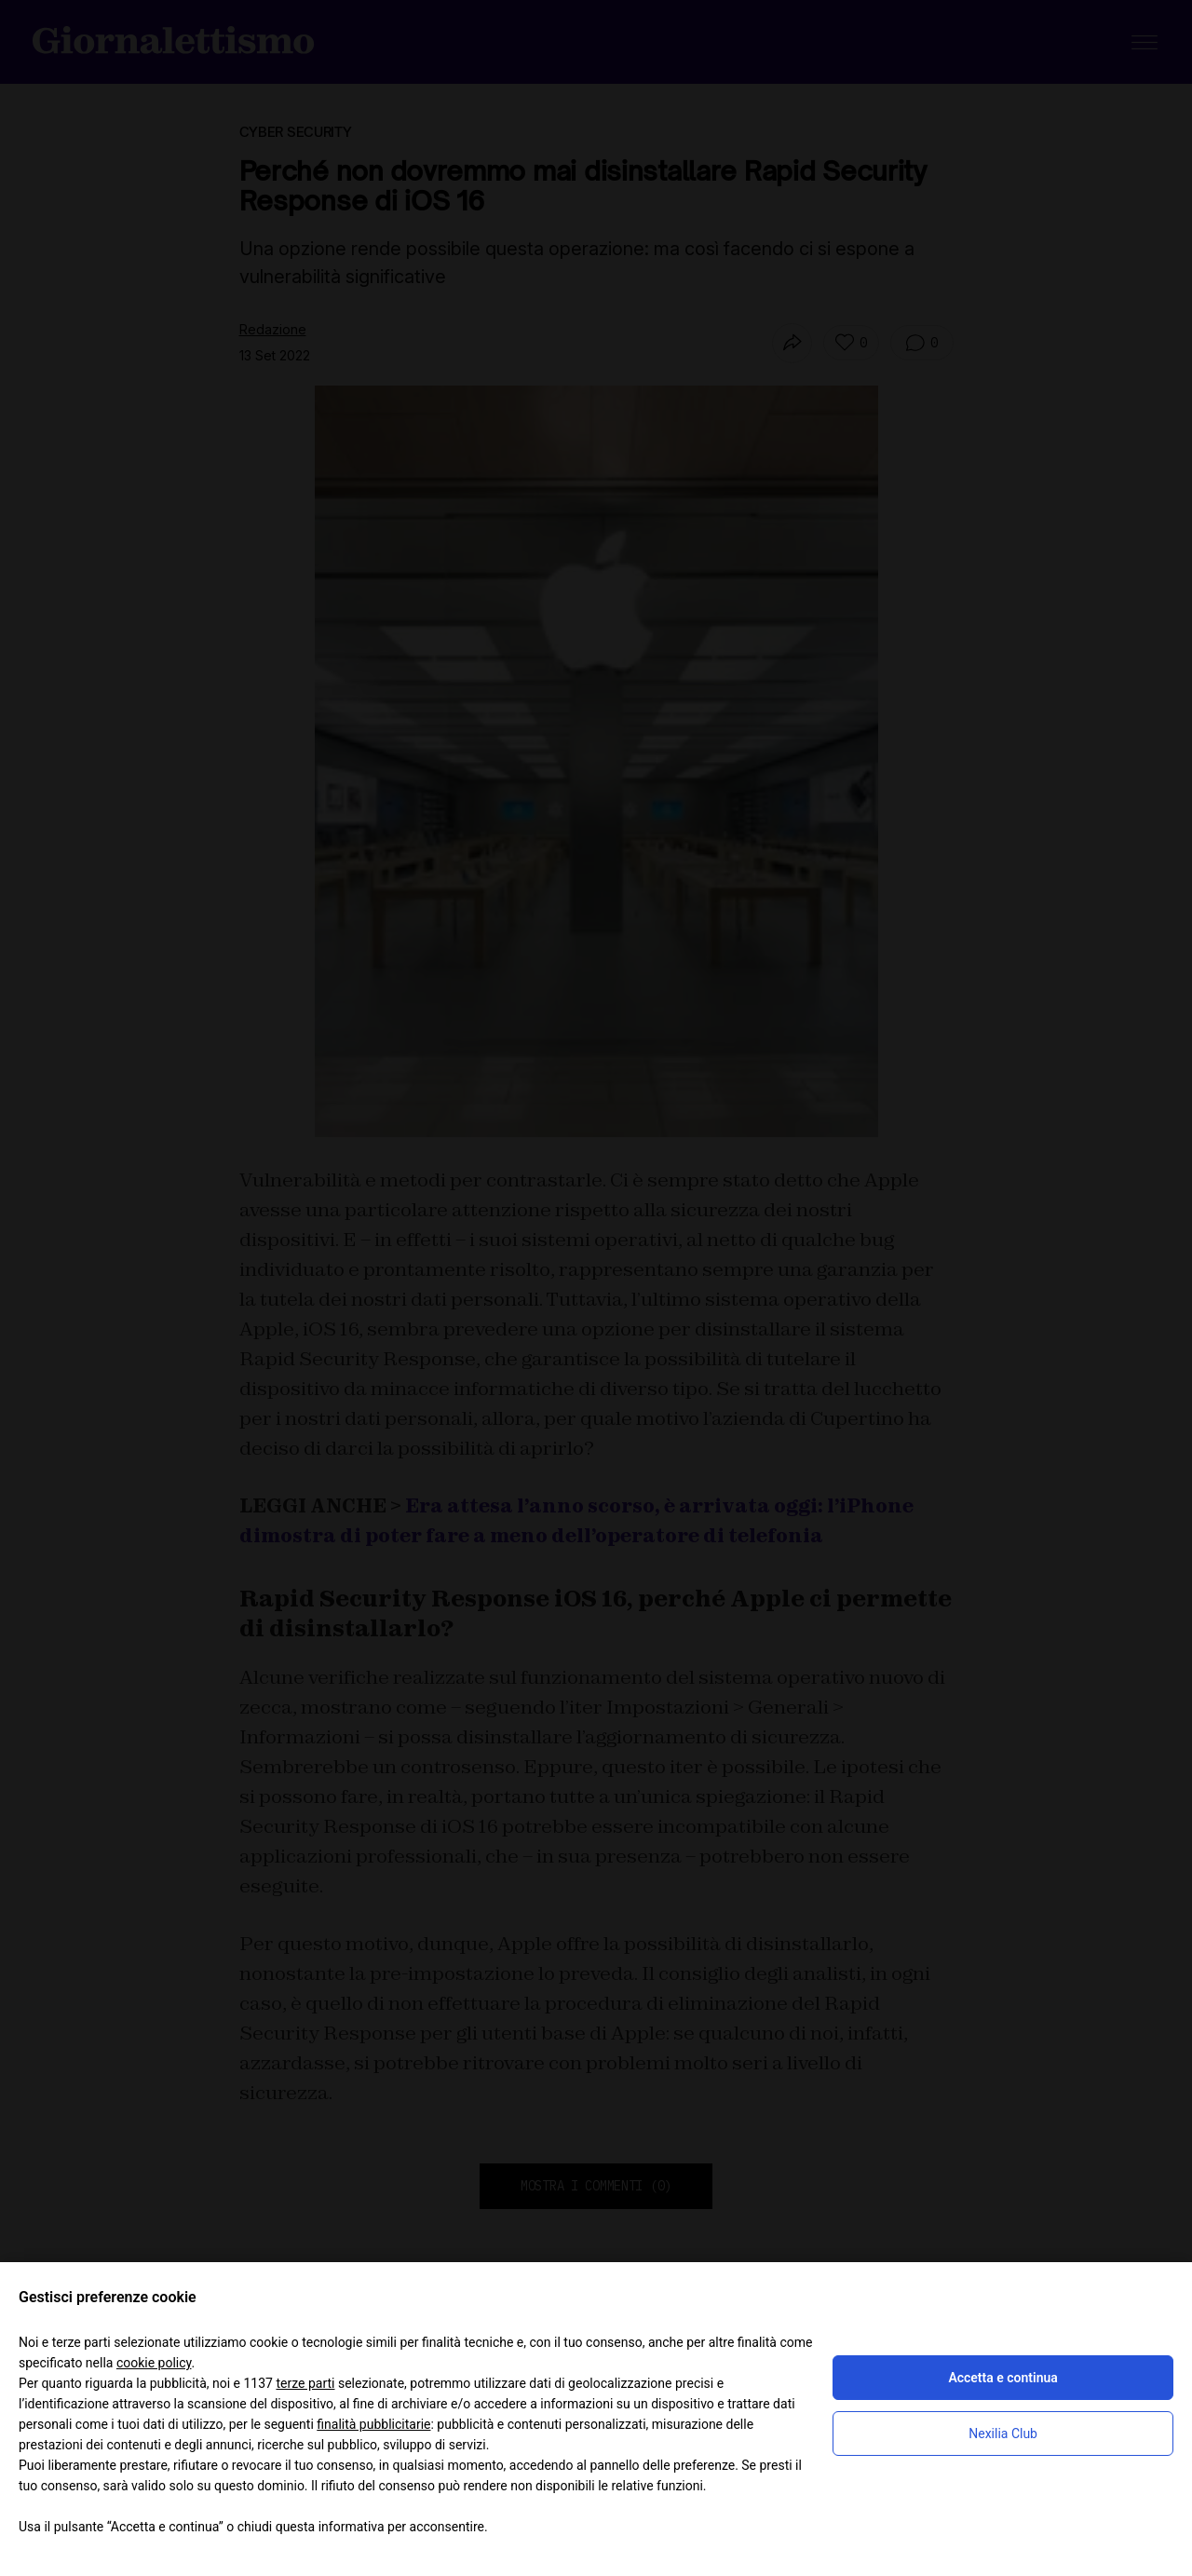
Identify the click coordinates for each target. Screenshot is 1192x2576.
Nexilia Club (1002, 2433)
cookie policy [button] (154, 2362)
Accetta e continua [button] (1002, 2377)
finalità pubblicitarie (373, 2424)
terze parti (305, 2383)
